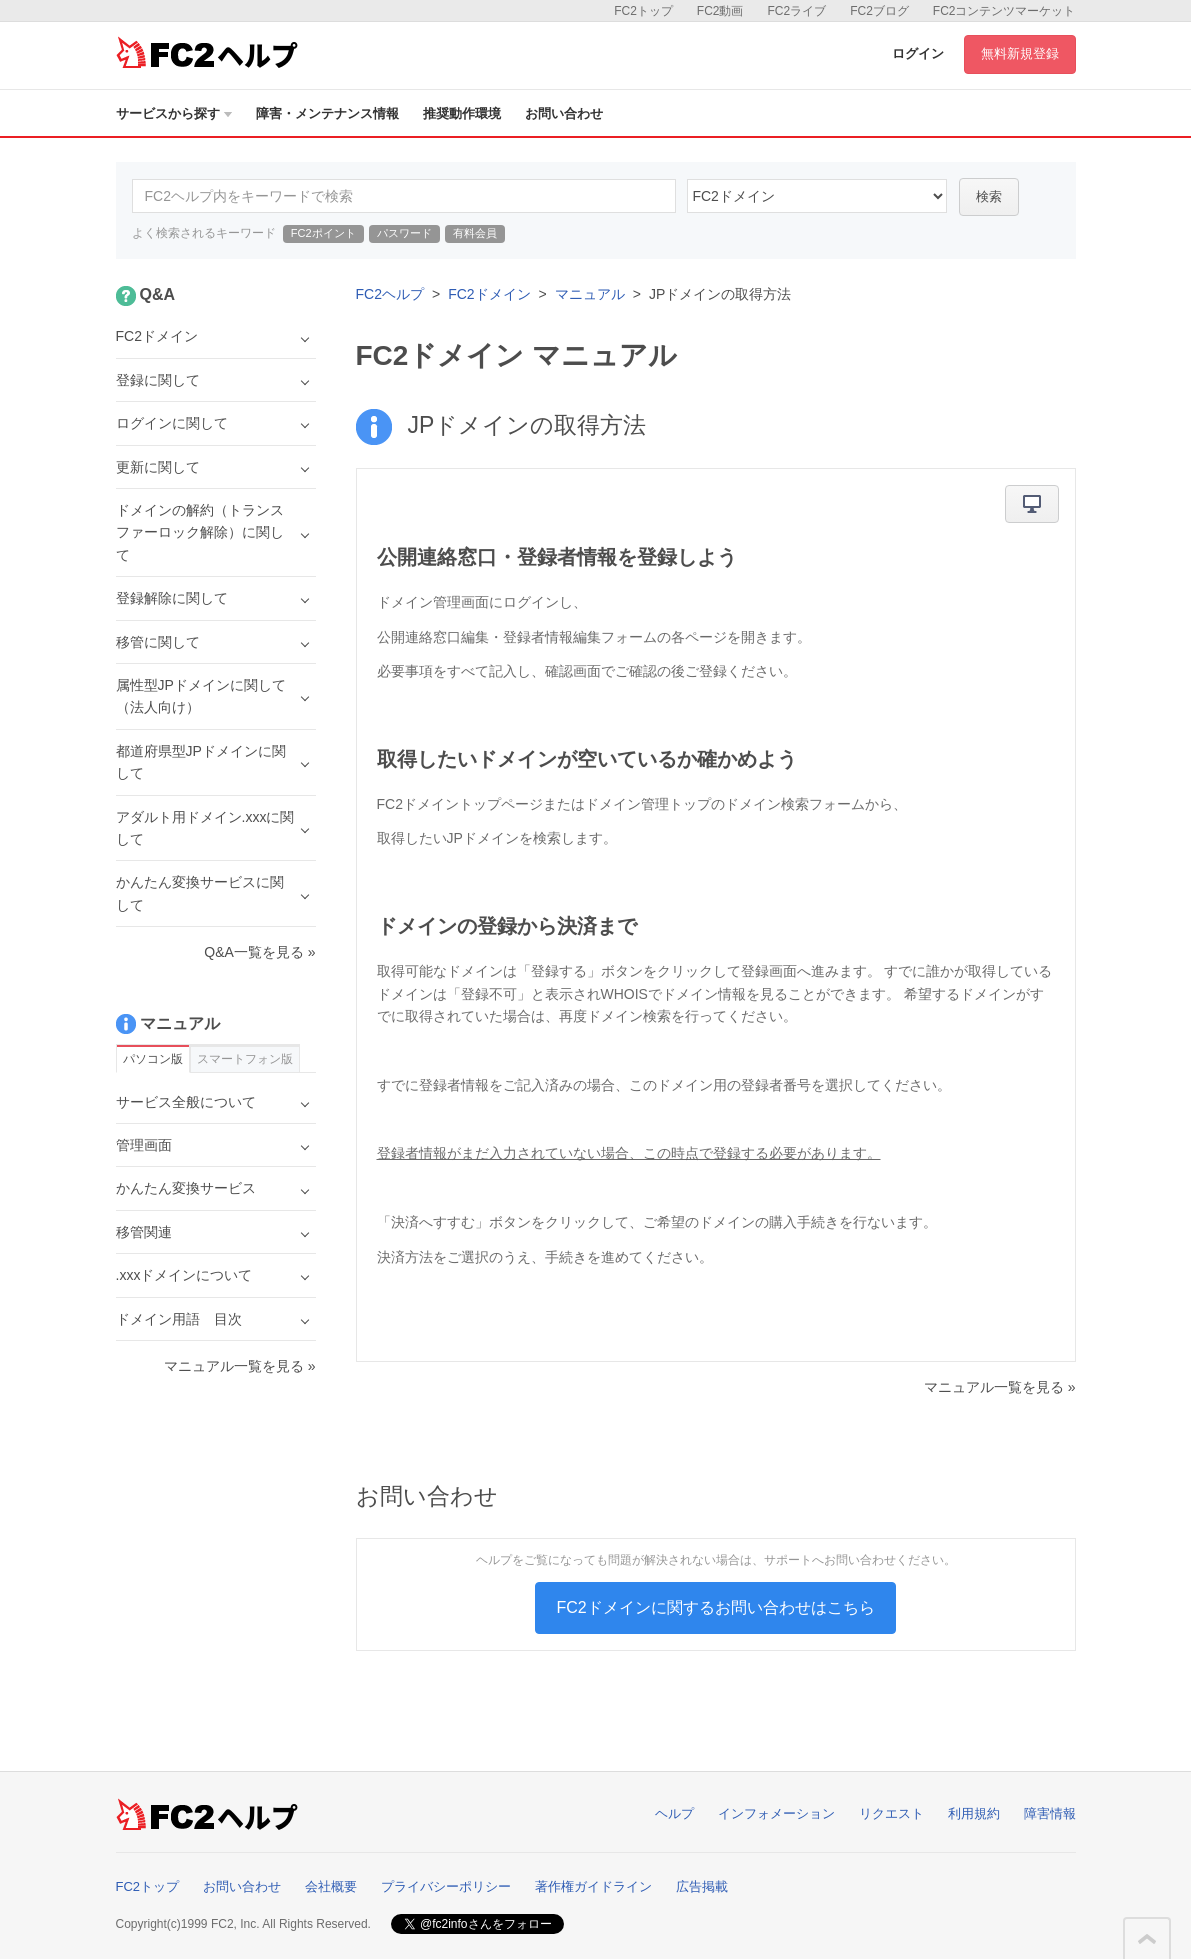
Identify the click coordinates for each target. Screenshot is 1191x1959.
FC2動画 (720, 11)
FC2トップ (643, 11)
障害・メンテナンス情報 (327, 113)
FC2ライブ (796, 11)
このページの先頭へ (1147, 1939)
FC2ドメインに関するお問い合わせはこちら (715, 1607)
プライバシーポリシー (446, 1886)
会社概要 (331, 1886)
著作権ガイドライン (593, 1886)
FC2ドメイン (489, 294)
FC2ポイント (323, 233)
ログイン (918, 53)
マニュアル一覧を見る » (1000, 1387)
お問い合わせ (564, 113)
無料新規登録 (1020, 53)
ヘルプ (674, 1813)
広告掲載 (702, 1886)
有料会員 (475, 233)
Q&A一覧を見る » (259, 952)
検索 (989, 196)
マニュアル (590, 294)
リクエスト (891, 1813)
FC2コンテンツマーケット (1004, 11)
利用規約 (974, 1813)
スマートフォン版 (245, 1059)
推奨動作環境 (462, 113)
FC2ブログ (879, 11)
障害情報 (1050, 1813)
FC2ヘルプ (390, 294)
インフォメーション (776, 1813)
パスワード (404, 233)
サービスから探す (174, 113)
